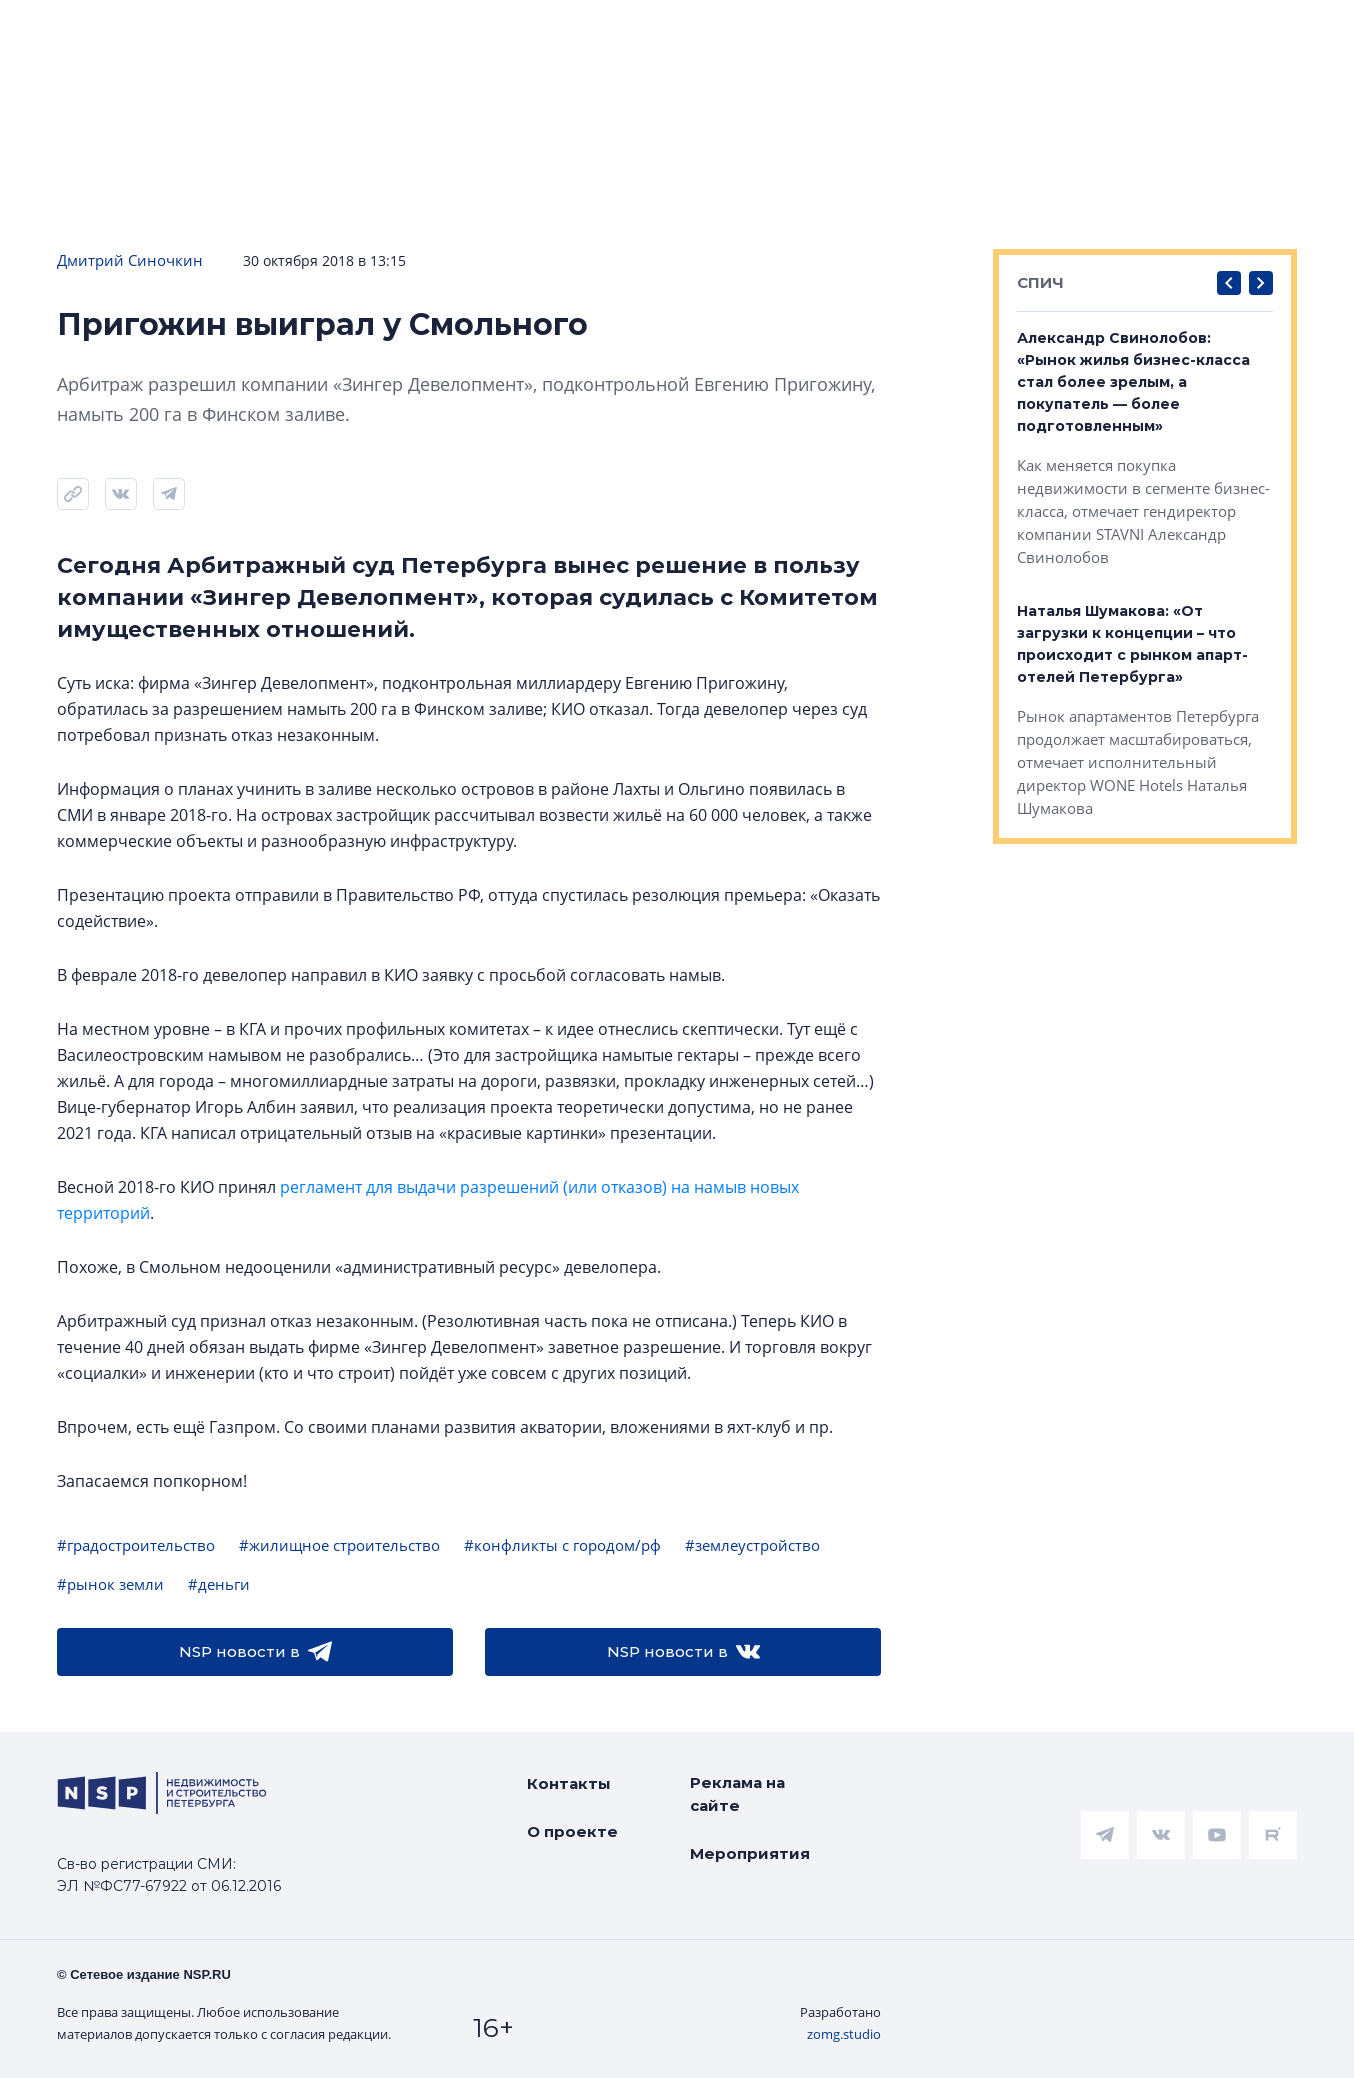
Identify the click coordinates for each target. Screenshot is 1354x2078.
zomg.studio (844, 2034)
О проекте (572, 1831)
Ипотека (382, 31)
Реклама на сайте (737, 1794)
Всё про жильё (689, 31)
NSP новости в (255, 1652)
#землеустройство (752, 1545)
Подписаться (306, 92)
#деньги (219, 1584)
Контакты (569, 1783)
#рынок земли (110, 1584)
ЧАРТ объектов (222, 31)
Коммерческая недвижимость (940, 31)
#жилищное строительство (339, 1545)
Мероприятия (750, 1853)
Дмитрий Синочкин (130, 260)
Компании (1169, 31)
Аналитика (523, 31)
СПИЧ (1040, 282)
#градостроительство (136, 1545)
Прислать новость (502, 92)
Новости (60, 31)
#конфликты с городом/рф (562, 1545)
